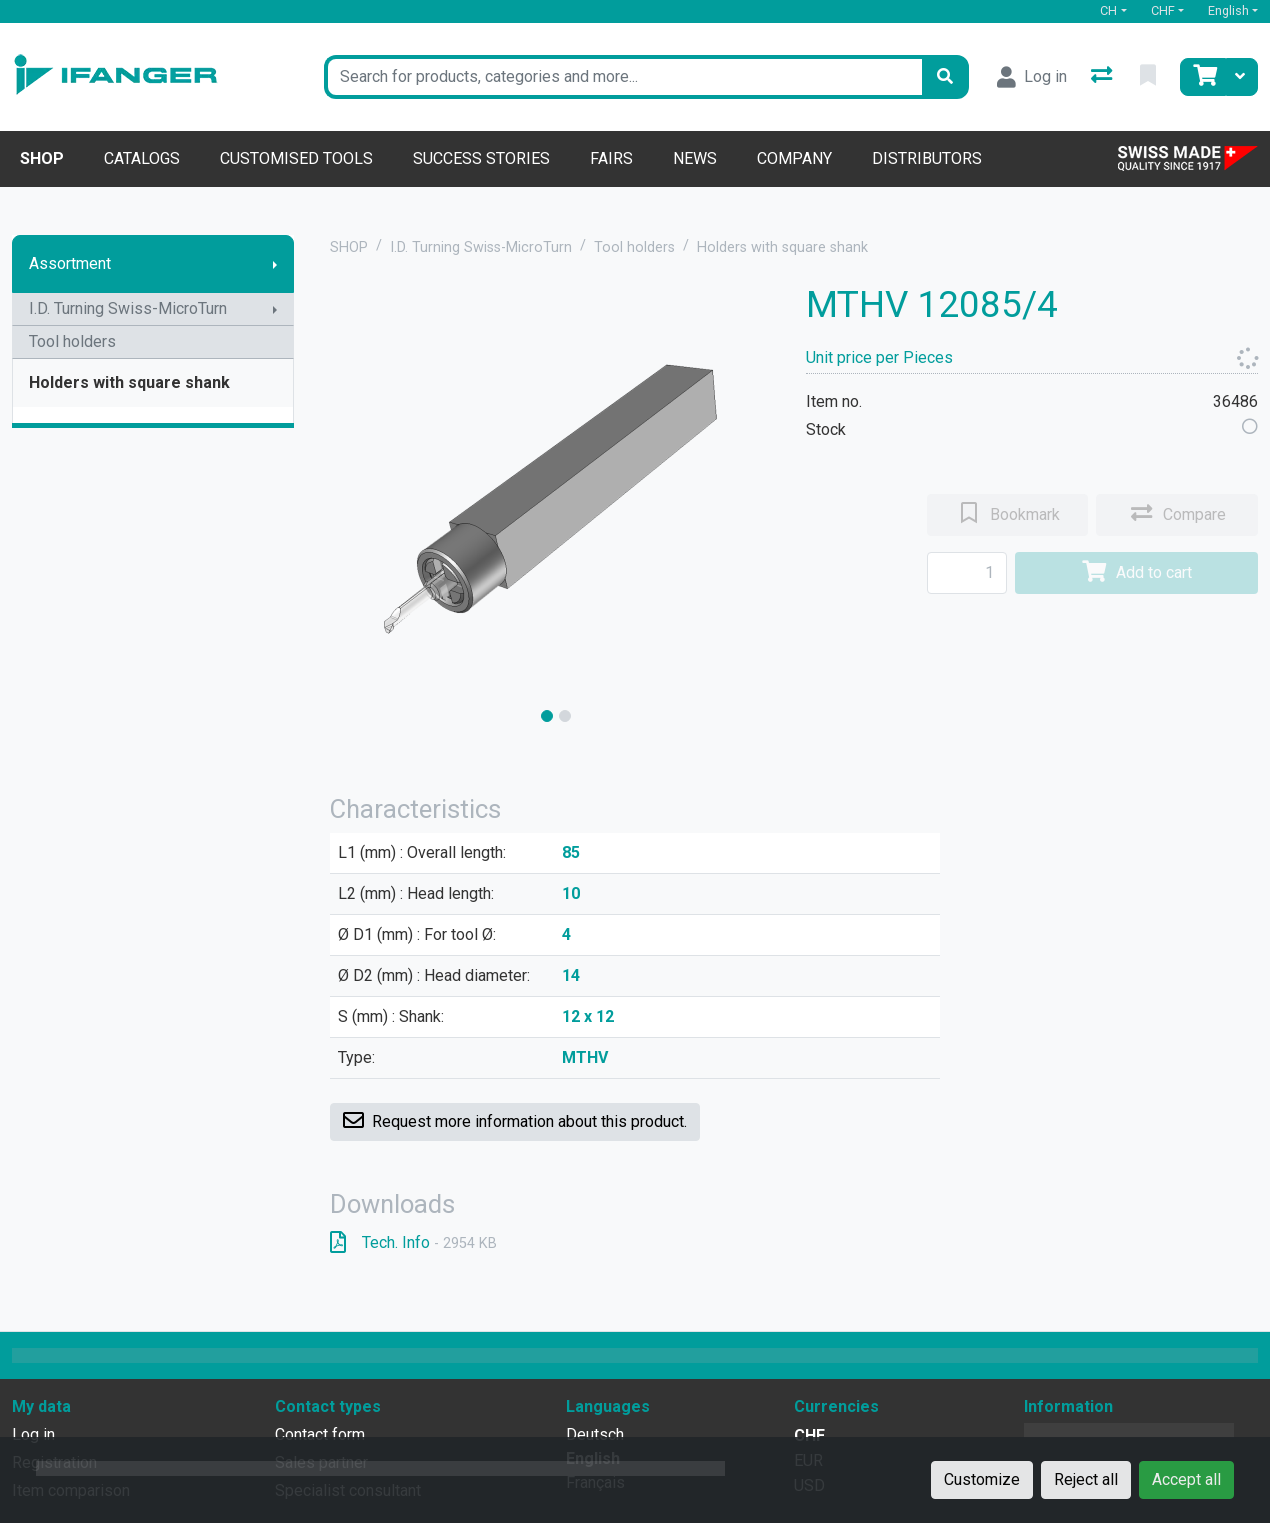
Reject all (1086, 1479)
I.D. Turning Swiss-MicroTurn (128, 308)
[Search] (945, 77)
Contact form (320, 1434)
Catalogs (142, 158)
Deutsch (595, 1434)
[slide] (547, 716)
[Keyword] (623, 77)
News (695, 158)
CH (1108, 10)
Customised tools (296, 158)
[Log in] (1032, 77)
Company (794, 158)
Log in (33, 1434)
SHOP (349, 247)
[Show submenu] (275, 264)
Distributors (927, 158)
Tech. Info (413, 1242)
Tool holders (72, 341)
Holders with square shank (129, 382)
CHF (1163, 10)
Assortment (70, 263)
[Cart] (1203, 77)
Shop (42, 158)
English (1228, 10)
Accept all (1186, 1479)
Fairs (611, 158)
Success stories (481, 158)
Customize (982, 1479)
